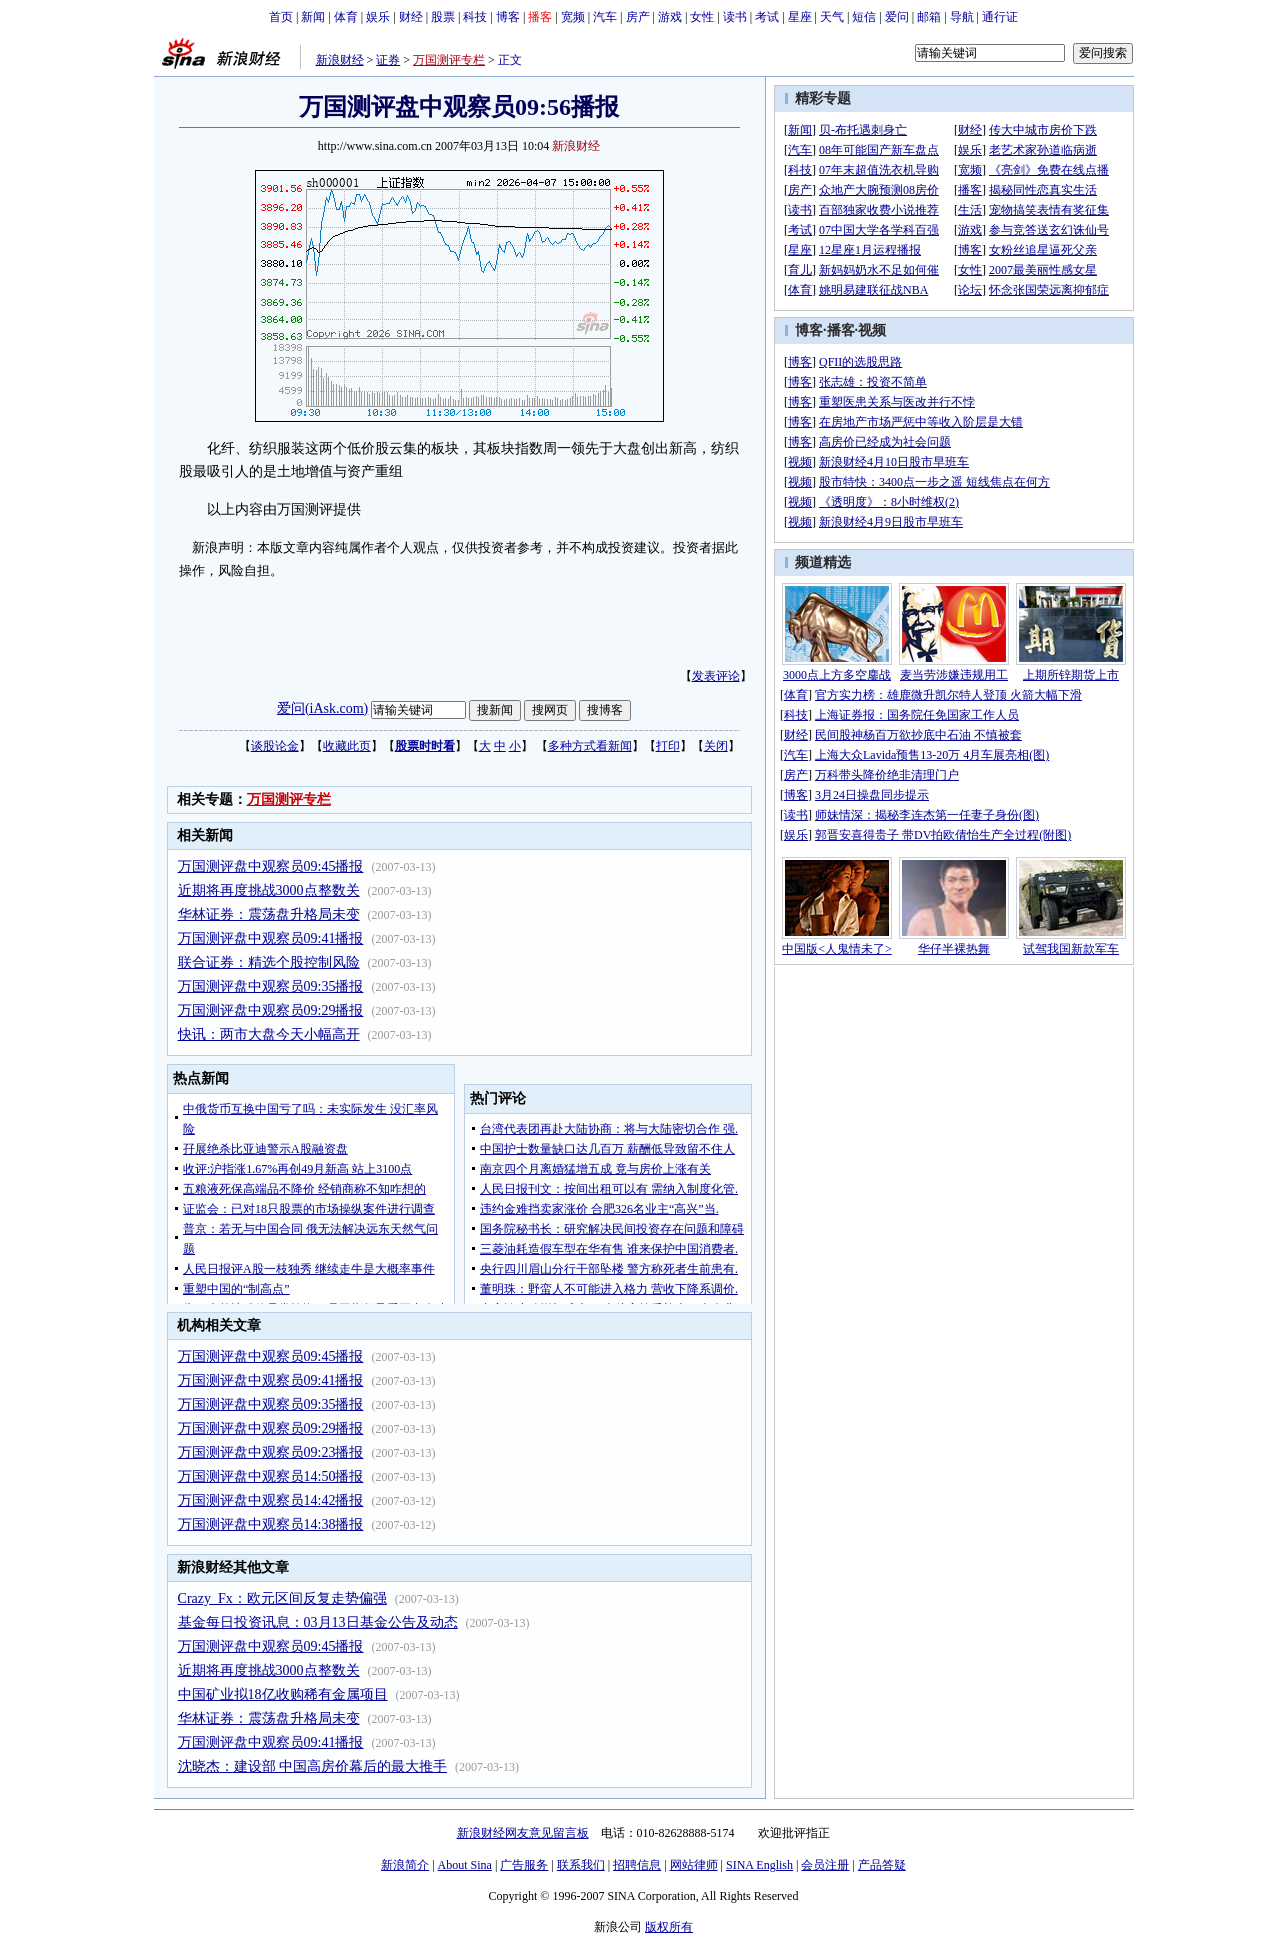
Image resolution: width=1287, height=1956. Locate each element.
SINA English (759, 1865)
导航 (962, 17)
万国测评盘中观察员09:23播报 (271, 1452)
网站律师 (694, 1865)
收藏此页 (347, 746)
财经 (411, 17)
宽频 (573, 17)
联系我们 (581, 1865)
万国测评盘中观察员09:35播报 (271, 986)
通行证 (1000, 17)
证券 (388, 60)
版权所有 (669, 1927)
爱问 (897, 17)
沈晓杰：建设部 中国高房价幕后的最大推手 (313, 1766)
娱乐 (378, 17)
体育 (346, 17)
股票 (443, 17)
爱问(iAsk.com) (322, 708)
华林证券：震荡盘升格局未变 (269, 914)
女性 (702, 17)
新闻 (313, 17)
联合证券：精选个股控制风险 (269, 962)
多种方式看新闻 (590, 746)
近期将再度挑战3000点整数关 (269, 890)
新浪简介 (405, 1865)
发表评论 (716, 676)
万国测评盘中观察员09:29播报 (271, 1010)
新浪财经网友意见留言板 (523, 1833)
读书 (735, 17)
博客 (508, 17)
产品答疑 (882, 1865)
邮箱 (929, 17)
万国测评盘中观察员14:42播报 (271, 1500)
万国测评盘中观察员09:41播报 (271, 938)
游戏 (670, 17)
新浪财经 (340, 60)
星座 (800, 17)
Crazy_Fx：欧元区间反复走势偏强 (282, 1598)
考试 (767, 17)
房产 (638, 17)
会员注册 (825, 1865)
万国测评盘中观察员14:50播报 (271, 1476)
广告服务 (524, 1865)
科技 (475, 17)
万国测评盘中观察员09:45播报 (271, 866)
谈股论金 (275, 746)
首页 (281, 17)
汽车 (605, 17)
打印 (668, 746)
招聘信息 (637, 1865)
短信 (864, 17)
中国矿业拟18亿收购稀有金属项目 (283, 1694)
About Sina (465, 1865)
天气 (832, 17)
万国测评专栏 (449, 60)
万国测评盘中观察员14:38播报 (271, 1524)
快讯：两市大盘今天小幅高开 (269, 1034)
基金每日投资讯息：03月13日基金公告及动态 (318, 1622)
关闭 (716, 746)
